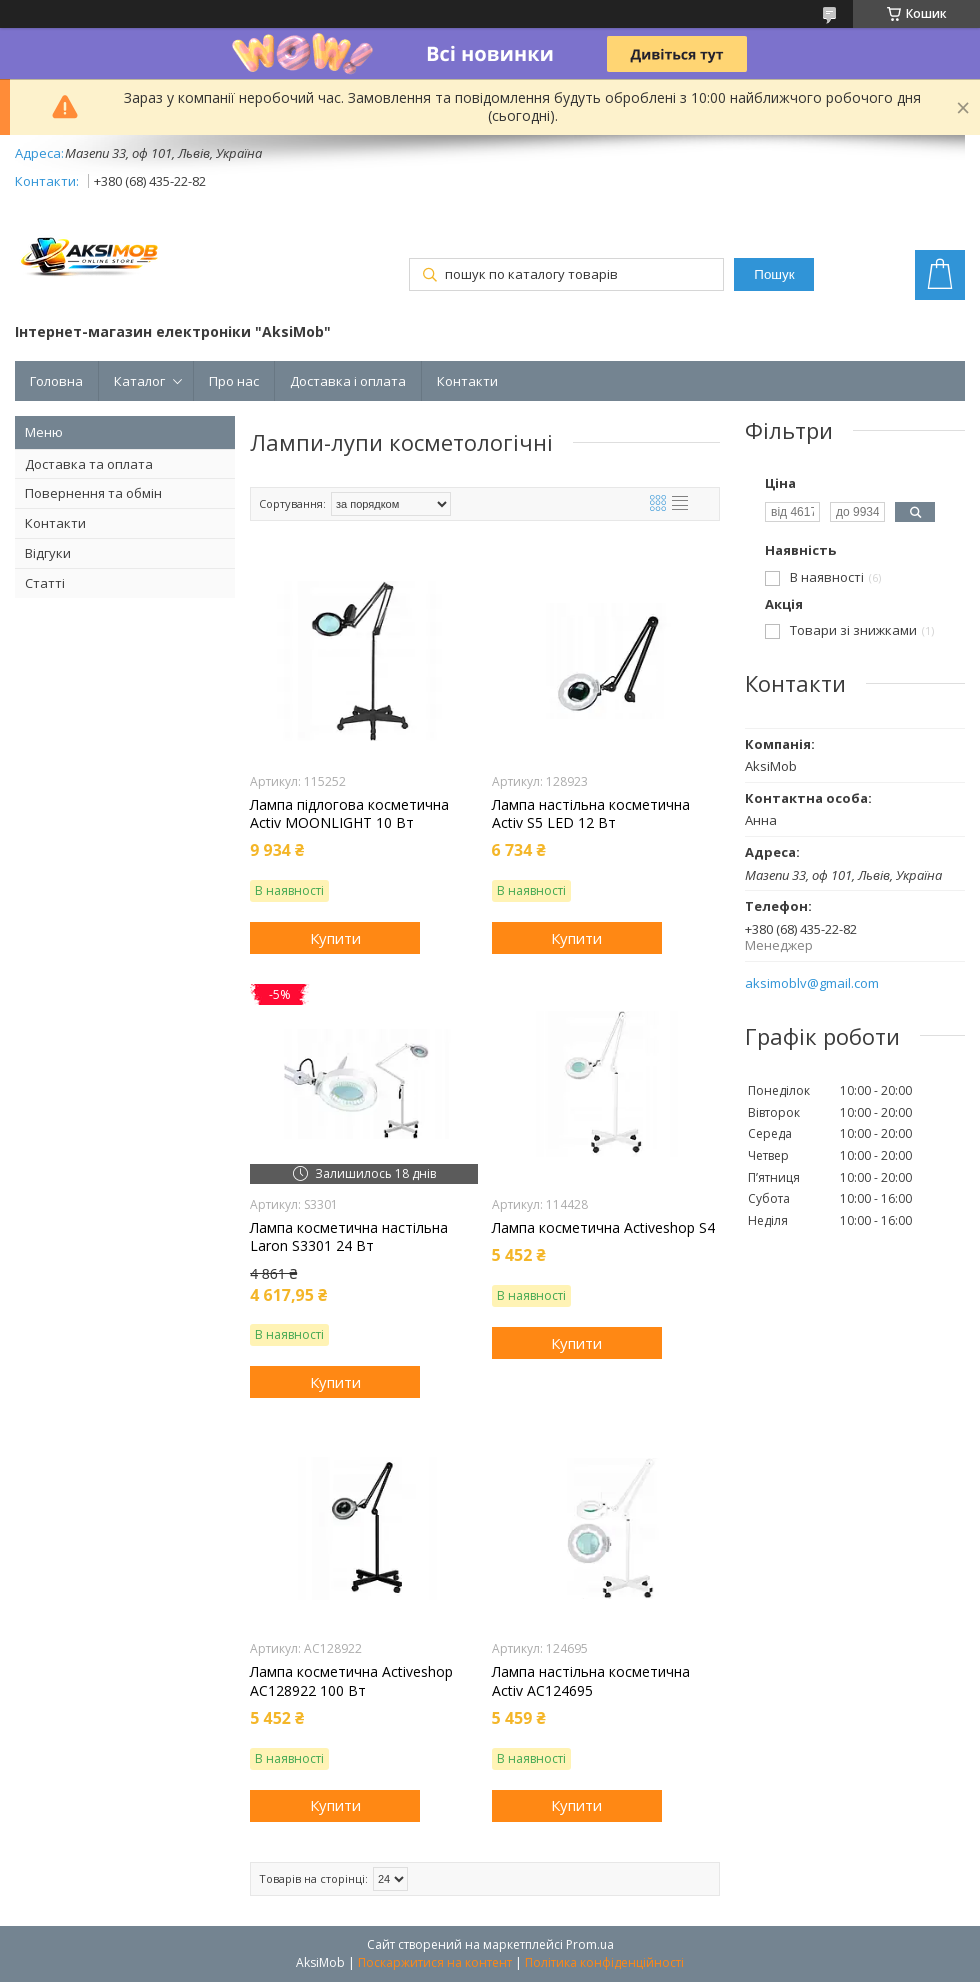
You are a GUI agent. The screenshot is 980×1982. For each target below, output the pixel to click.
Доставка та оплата (89, 464)
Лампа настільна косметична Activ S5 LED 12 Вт (591, 814)
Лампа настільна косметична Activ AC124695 (591, 1681)
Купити (335, 938)
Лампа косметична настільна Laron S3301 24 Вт (349, 1237)
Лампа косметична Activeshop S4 (603, 1228)
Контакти (467, 381)
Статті (45, 583)
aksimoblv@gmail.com (812, 983)
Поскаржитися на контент (435, 1962)
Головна (56, 381)
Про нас (234, 381)
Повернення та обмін (93, 493)
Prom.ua (590, 1944)
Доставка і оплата (348, 381)
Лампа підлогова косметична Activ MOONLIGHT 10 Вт (349, 814)
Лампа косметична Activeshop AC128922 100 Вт (351, 1681)
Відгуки (48, 553)
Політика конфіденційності (604, 1962)
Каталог (139, 381)
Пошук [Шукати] (774, 274)
